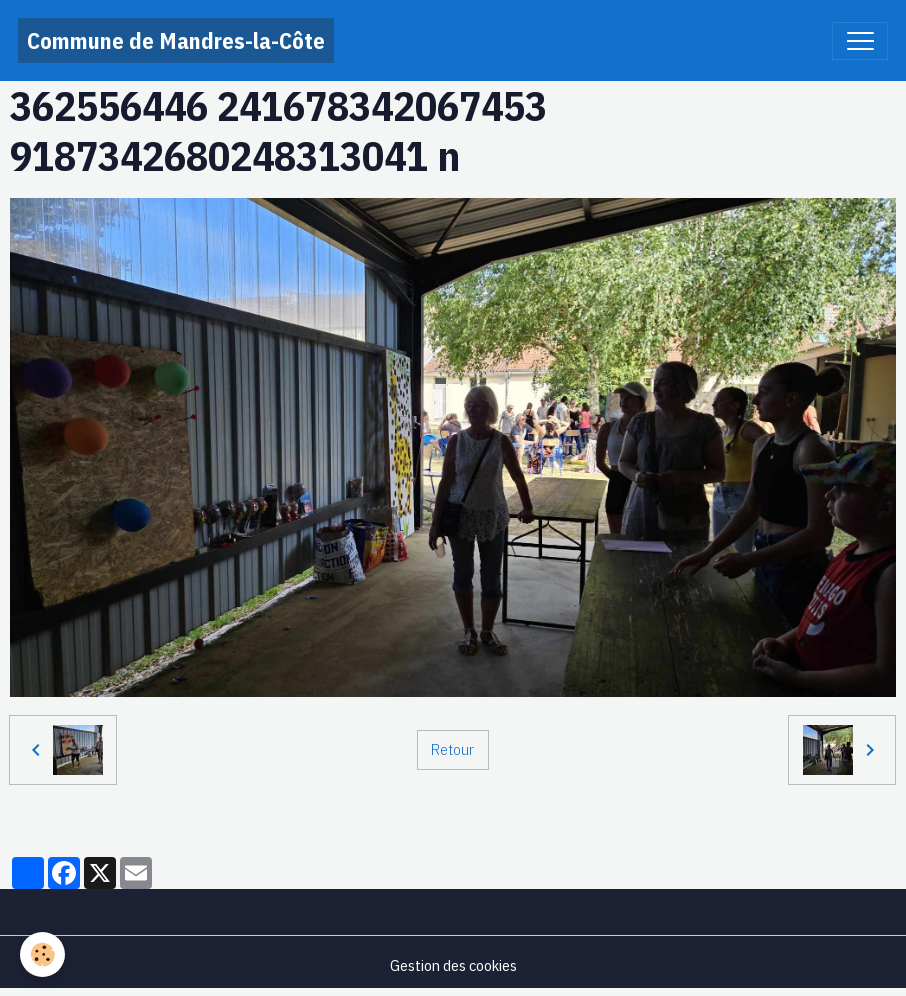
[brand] (176, 40)
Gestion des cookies (453, 965)
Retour (452, 749)
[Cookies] (42, 954)
